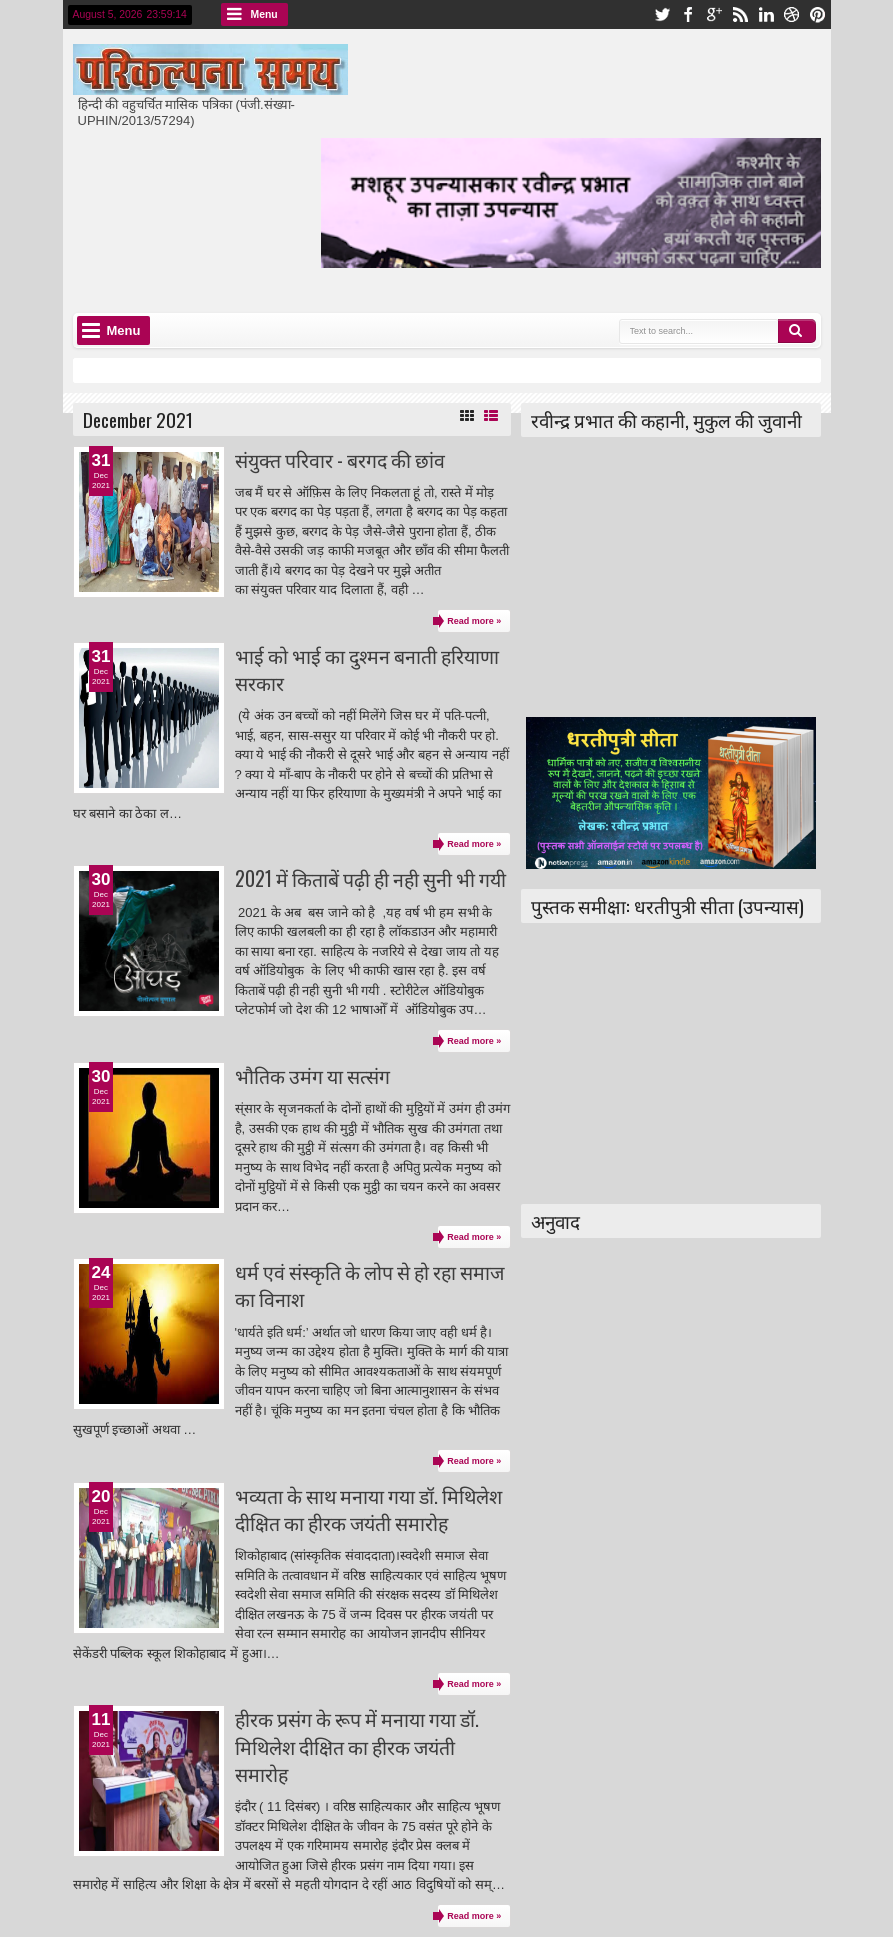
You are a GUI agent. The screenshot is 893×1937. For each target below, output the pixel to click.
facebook (688, 14)
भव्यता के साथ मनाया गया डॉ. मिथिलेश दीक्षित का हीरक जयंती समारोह (368, 1509)
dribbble (792, 14)
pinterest (818, 14)
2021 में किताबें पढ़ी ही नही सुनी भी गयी (370, 878)
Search (797, 331)
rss (740, 14)
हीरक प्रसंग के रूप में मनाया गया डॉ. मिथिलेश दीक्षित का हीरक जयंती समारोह (357, 1746)
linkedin (766, 14)
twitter (662, 14)
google (714, 14)
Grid (467, 416)
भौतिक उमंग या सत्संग (312, 1075)
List (491, 416)
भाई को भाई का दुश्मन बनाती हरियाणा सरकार (367, 669)
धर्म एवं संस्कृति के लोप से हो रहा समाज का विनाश (369, 1285)
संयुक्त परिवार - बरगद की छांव (340, 459)
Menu (264, 14)
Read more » (474, 621)
